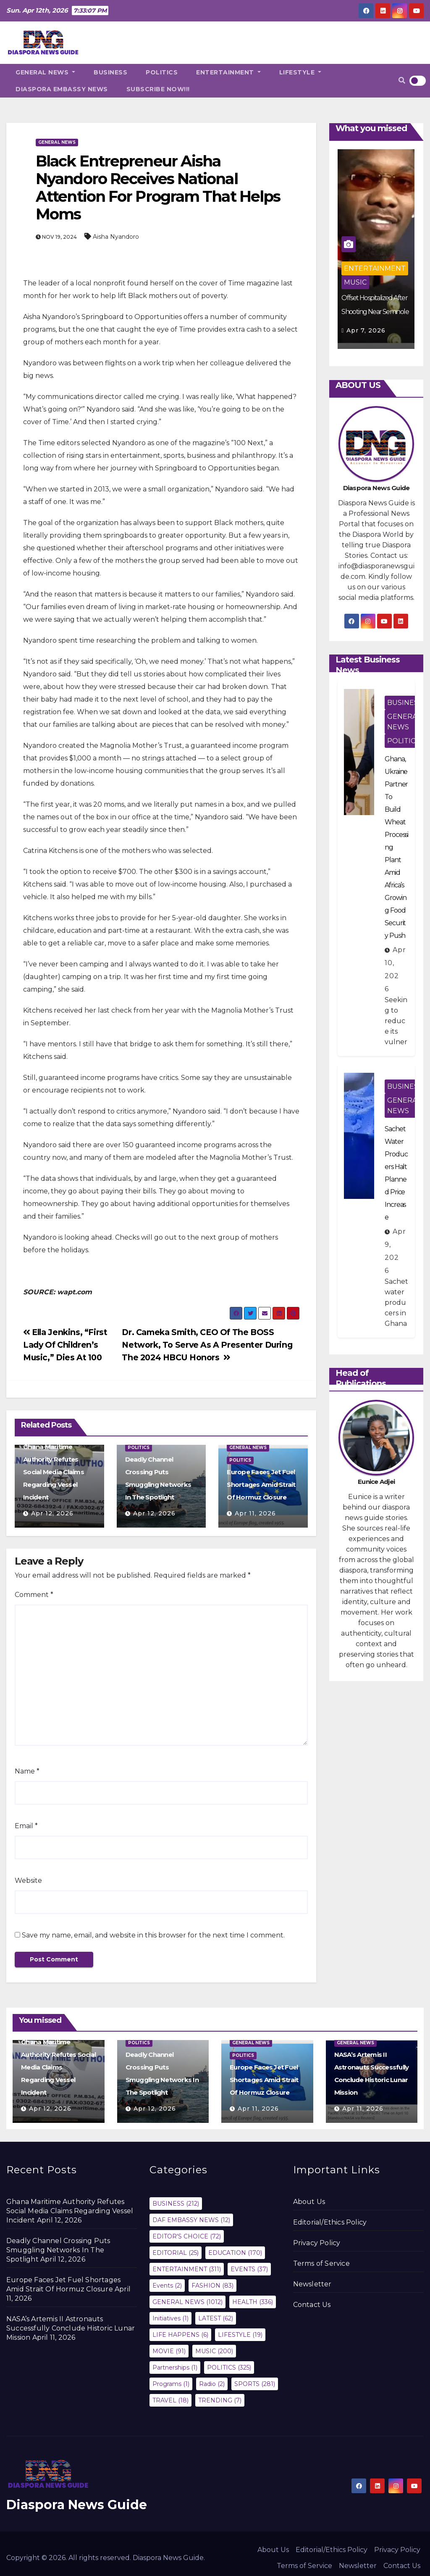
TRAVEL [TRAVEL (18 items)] (170, 2400)
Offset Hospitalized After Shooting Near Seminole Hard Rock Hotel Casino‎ (375, 312)
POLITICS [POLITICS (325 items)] (229, 2367)
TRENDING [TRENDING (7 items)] (219, 2400)
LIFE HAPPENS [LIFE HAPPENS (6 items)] (180, 2334)
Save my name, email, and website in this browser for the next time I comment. (153, 1935)
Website (28, 1880)
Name (27, 1771)
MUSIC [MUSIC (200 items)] (214, 2351)
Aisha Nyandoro (116, 236)
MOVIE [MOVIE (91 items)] (169, 2351)
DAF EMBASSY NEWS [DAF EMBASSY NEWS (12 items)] (191, 2220)
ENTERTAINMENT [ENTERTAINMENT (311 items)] (186, 2269)
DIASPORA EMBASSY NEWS (62, 89)
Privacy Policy (317, 2243)
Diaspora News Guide (76, 2505)
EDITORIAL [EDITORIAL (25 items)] (175, 2253)
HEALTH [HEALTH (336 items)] (252, 2302)
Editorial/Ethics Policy (330, 2222)
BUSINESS (110, 72)
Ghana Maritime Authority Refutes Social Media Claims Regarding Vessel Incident (53, 1472)
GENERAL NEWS (45, 72)
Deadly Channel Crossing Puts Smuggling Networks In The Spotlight (58, 2250)
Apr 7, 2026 (365, 330)
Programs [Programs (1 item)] (170, 2384)
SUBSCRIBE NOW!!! (158, 89)
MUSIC (355, 282)
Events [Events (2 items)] (167, 2285)
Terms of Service (321, 2263)
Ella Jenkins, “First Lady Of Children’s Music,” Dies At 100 (65, 1344)
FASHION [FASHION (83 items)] (212, 2285)
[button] (402, 80)
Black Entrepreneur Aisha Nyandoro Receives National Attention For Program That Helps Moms (158, 187)
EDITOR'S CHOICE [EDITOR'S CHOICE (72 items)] (186, 2236)
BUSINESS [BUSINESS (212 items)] (175, 2203)
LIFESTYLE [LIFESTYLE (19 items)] (240, 2334)
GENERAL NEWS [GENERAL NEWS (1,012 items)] (187, 2302)
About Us (309, 2202)
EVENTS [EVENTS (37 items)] (249, 2269)
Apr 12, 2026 (52, 1513)
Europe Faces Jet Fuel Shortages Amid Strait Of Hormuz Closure (261, 1484)
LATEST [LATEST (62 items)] (215, 2318)
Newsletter (312, 2284)
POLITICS (162, 72)
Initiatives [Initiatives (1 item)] (170, 2318)
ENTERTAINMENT (228, 72)
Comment (34, 1595)
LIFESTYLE (300, 72)
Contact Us (312, 2305)
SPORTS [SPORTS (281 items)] (254, 2384)
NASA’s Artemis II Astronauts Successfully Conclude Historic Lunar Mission (70, 2328)
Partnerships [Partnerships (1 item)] (174, 2367)
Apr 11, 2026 (255, 1513)
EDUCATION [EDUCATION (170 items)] (235, 2253)
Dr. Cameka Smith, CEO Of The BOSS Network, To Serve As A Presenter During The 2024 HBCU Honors (207, 1344)
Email (26, 1826)
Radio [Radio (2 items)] (212, 2384)
